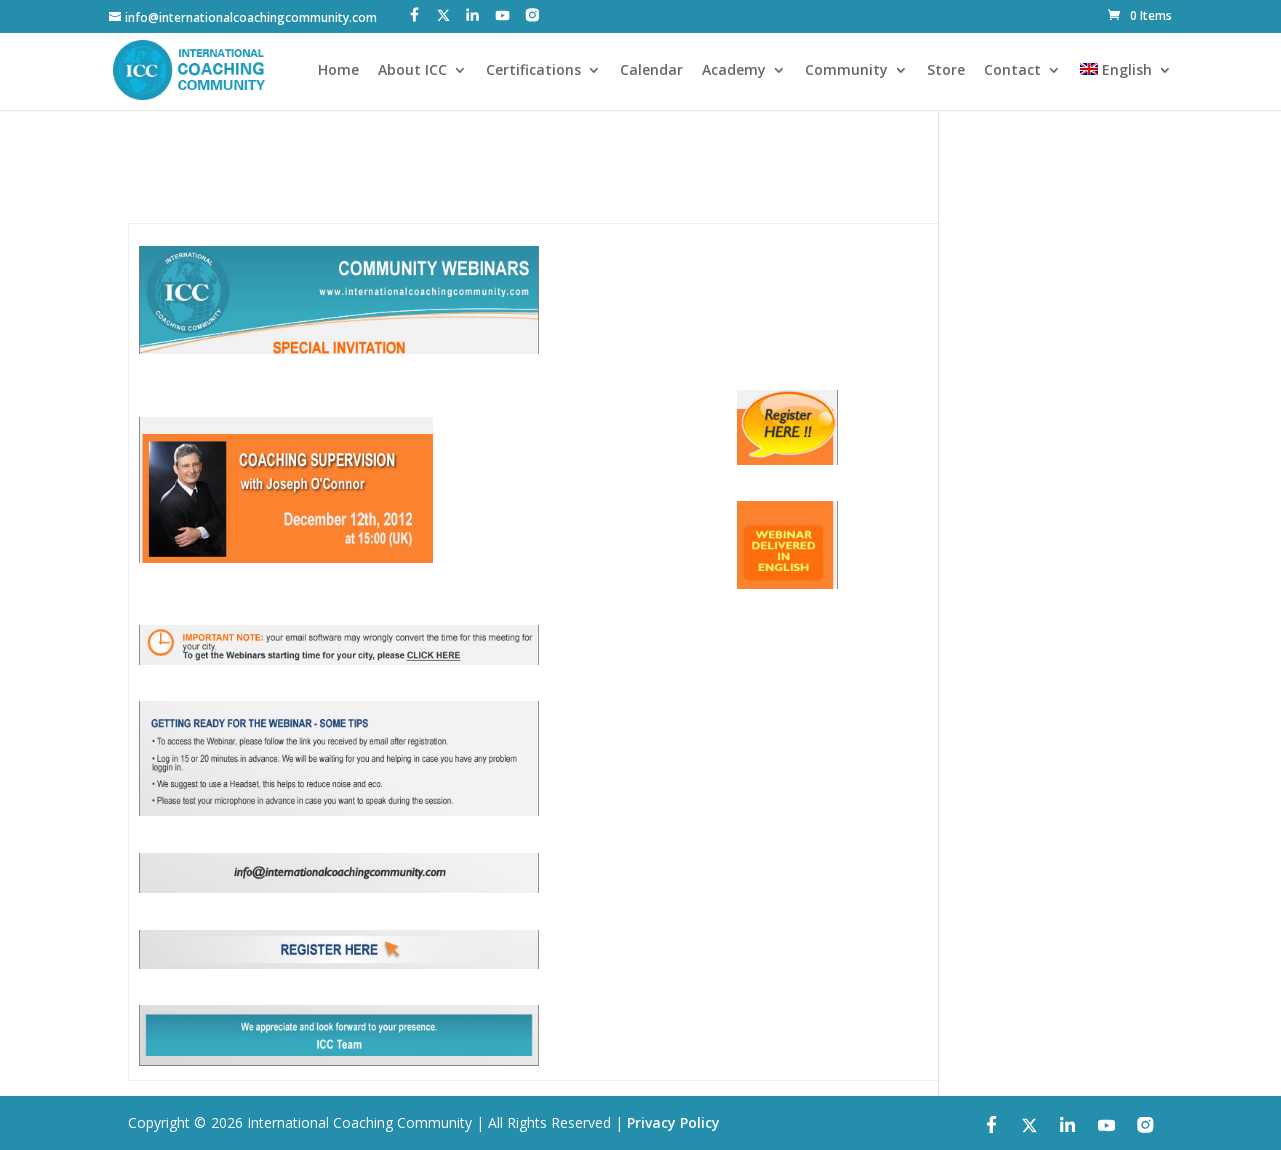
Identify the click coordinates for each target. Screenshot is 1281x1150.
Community (846, 71)
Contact (1012, 71)
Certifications (533, 71)
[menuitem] (1126, 86)
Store (946, 71)
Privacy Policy (673, 1122)
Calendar (651, 71)
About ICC (412, 71)
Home (338, 71)
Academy (734, 71)
